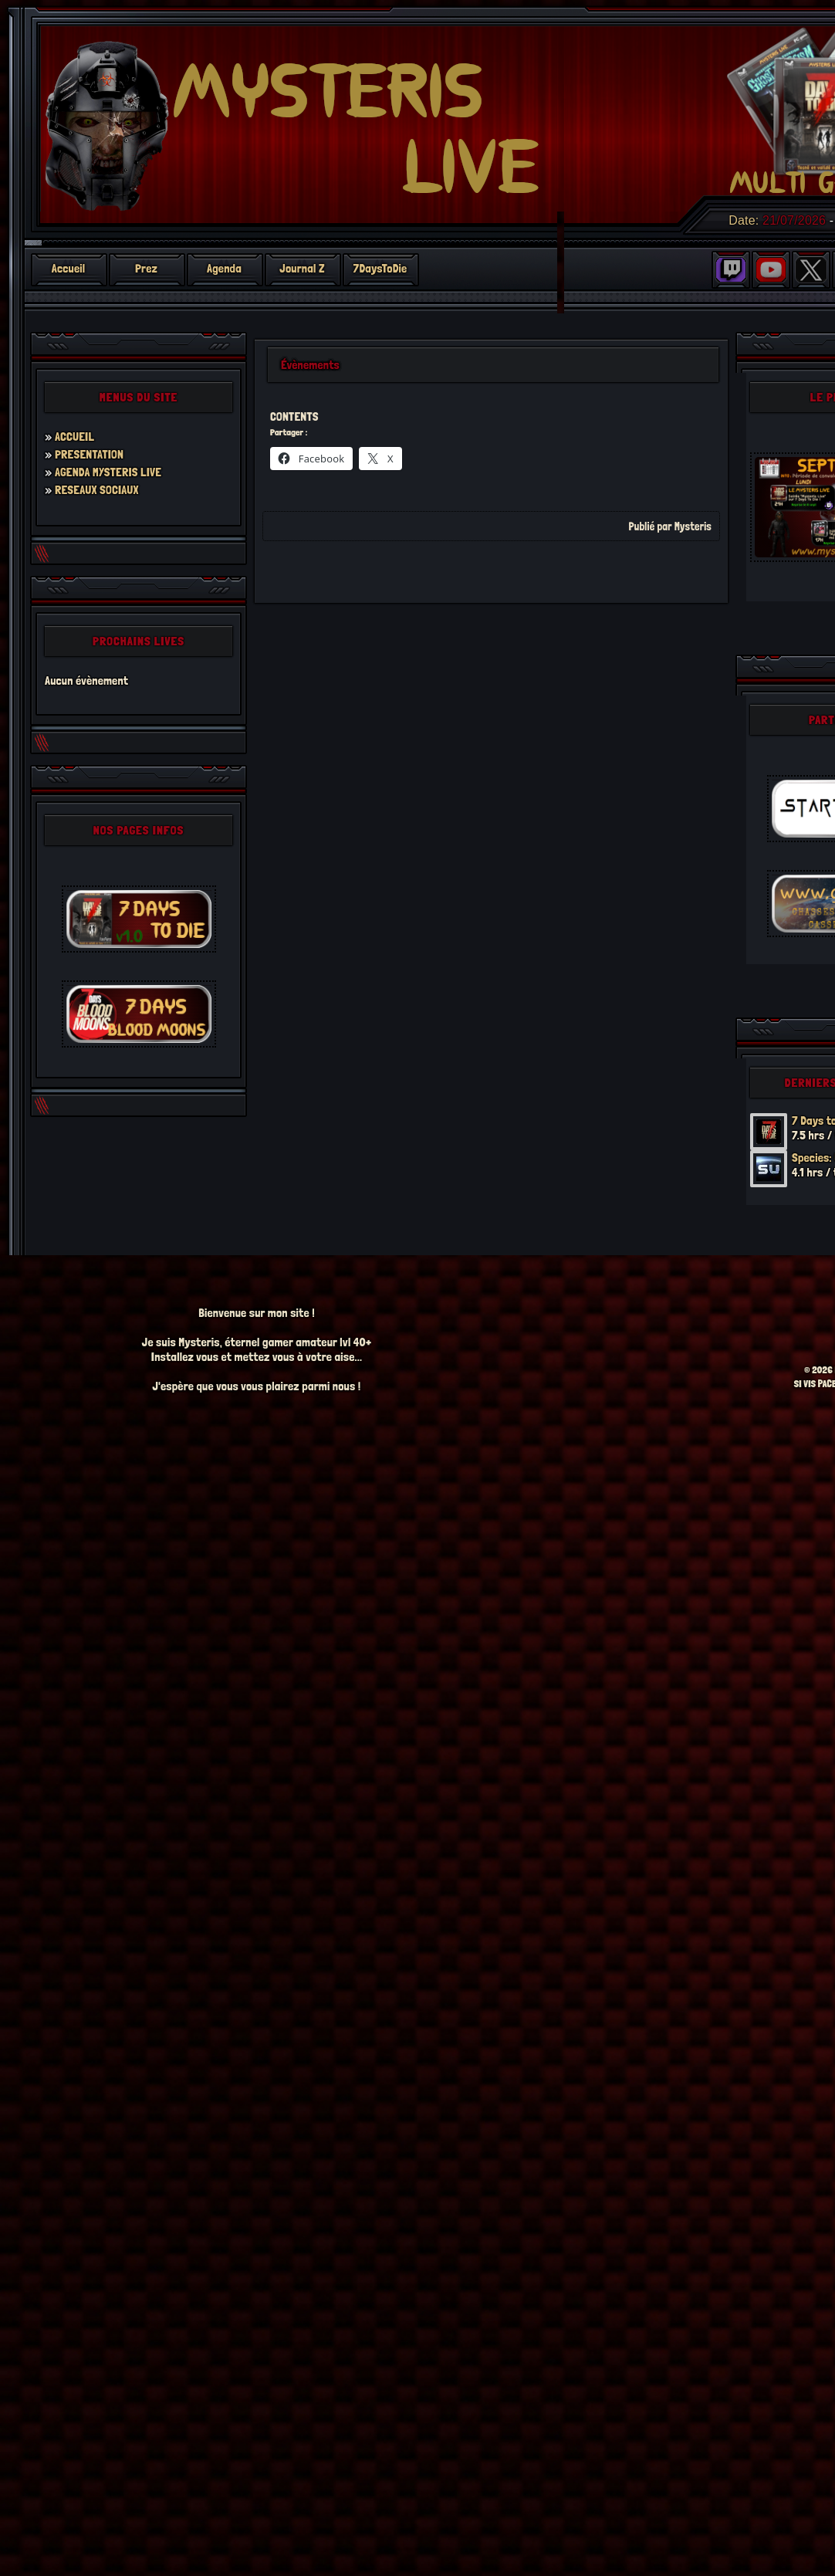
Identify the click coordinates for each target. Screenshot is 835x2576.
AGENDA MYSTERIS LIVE (108, 472)
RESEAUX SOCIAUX (97, 489)
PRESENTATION (89, 454)
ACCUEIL (74, 436)
